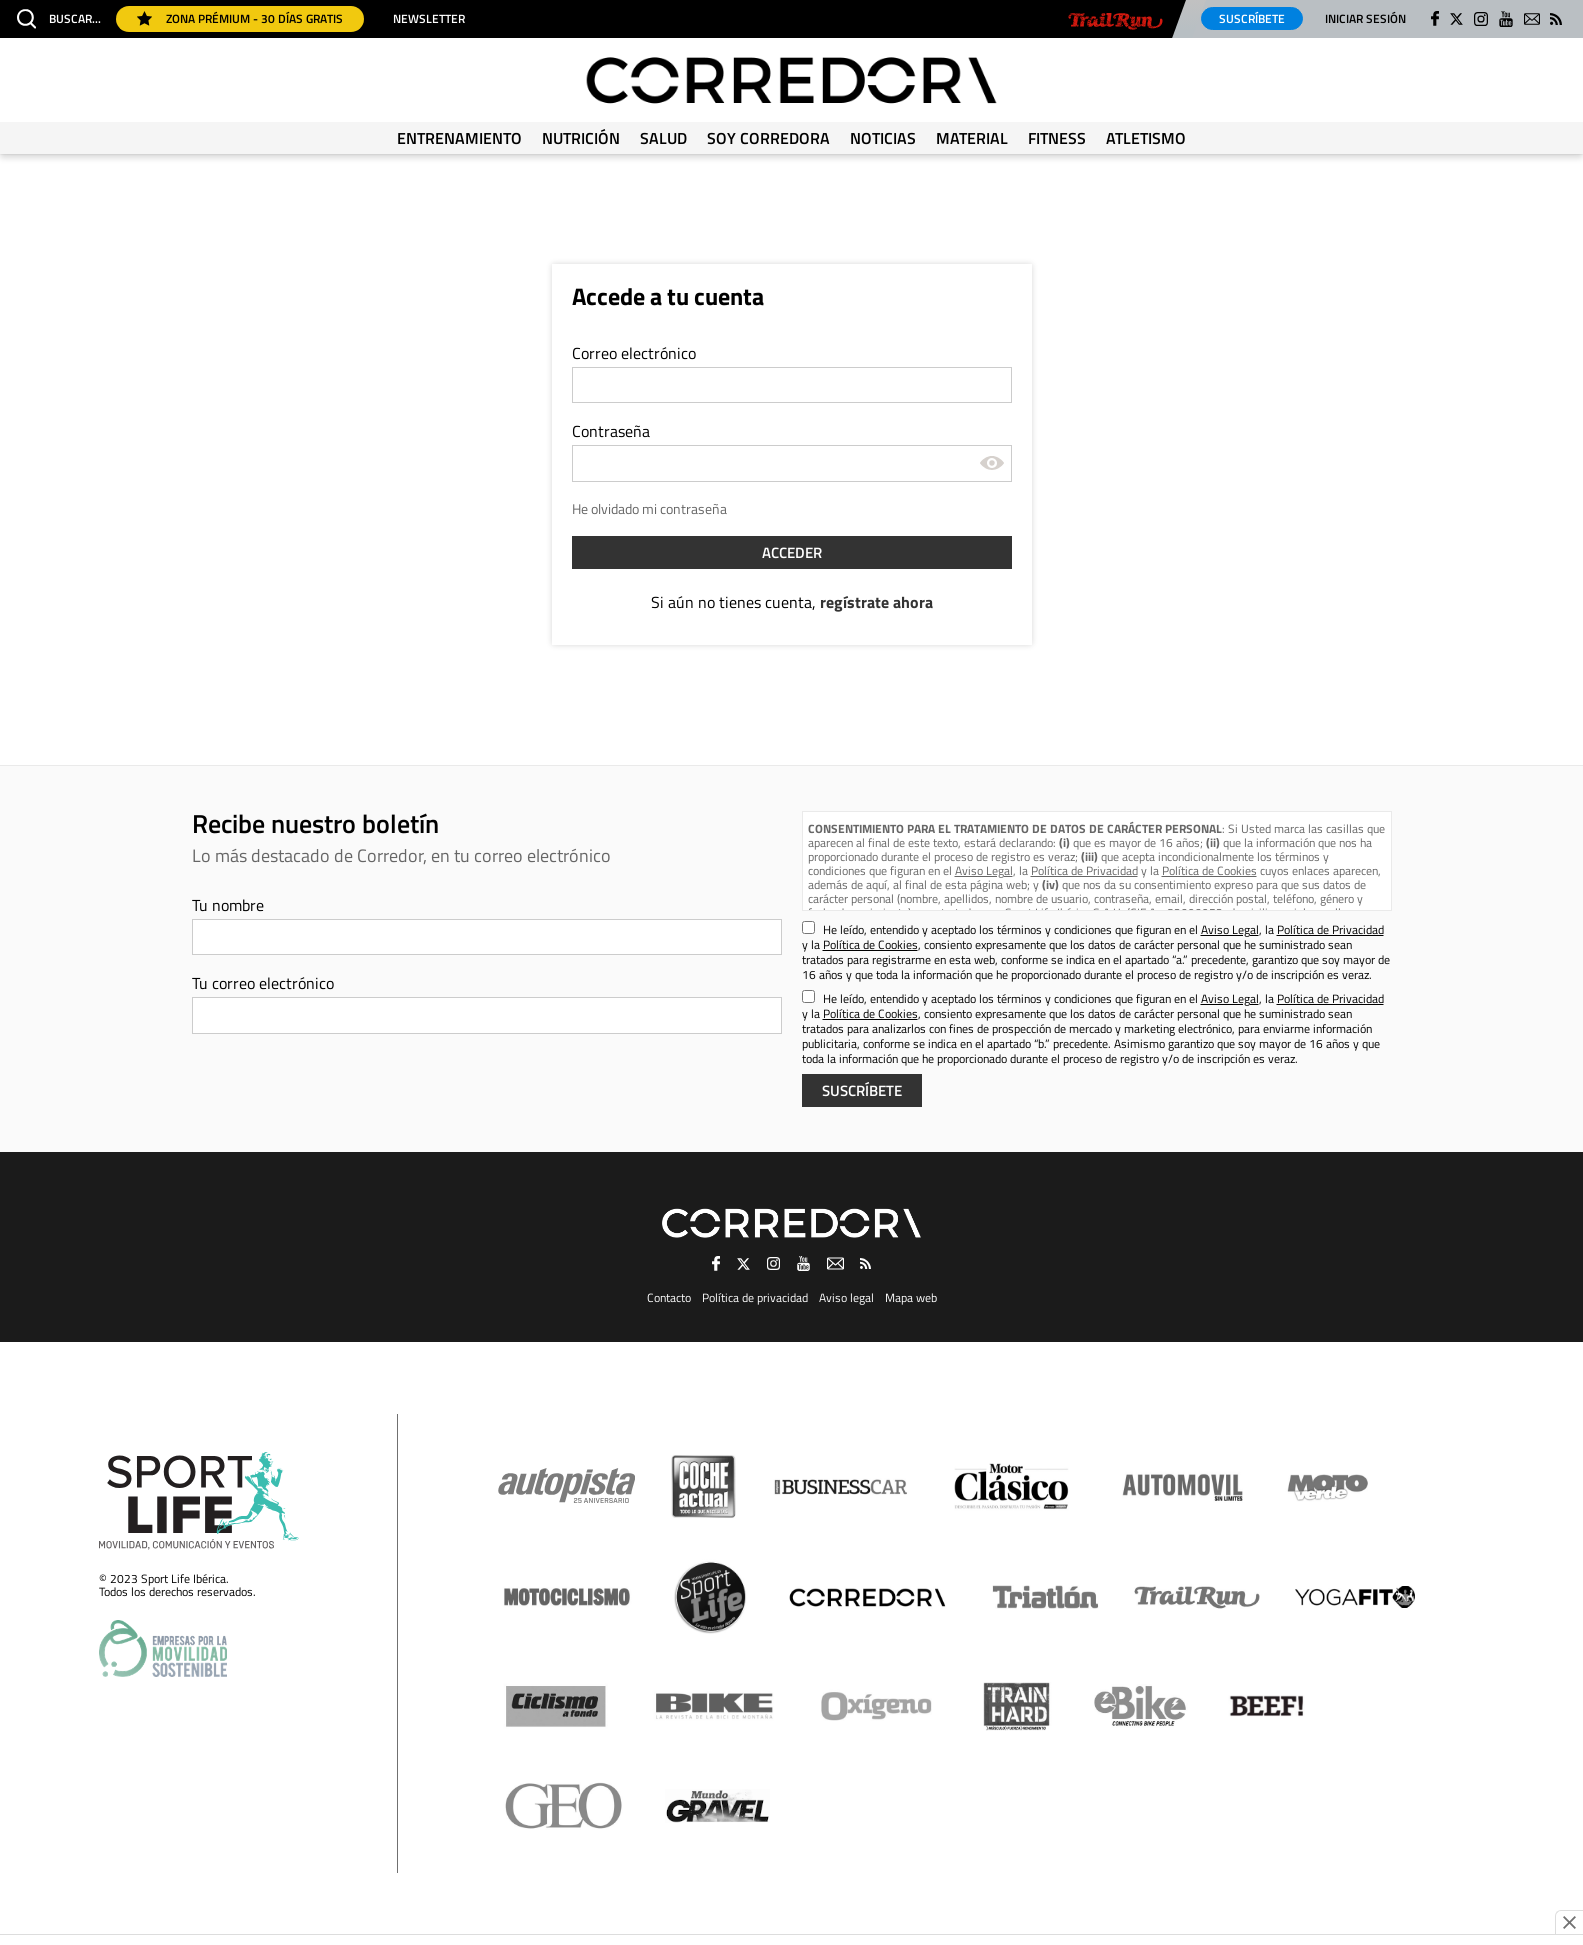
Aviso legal (846, 1297)
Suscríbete (1252, 18)
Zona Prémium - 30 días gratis (240, 18)
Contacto (669, 1297)
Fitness (1057, 138)
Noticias (883, 138)
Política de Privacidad (1084, 870)
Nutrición (581, 138)
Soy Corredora (768, 138)
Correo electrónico (634, 353)
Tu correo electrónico (263, 983)
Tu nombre (228, 905)
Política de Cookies (1209, 870)
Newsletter (429, 19)
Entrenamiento (459, 138)
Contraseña (611, 431)
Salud (663, 138)
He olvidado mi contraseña (649, 508)
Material (972, 138)
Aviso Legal (984, 870)
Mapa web (911, 1297)
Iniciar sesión (1365, 18)
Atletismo (1146, 138)
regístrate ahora (876, 602)
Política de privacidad (755, 1297)
